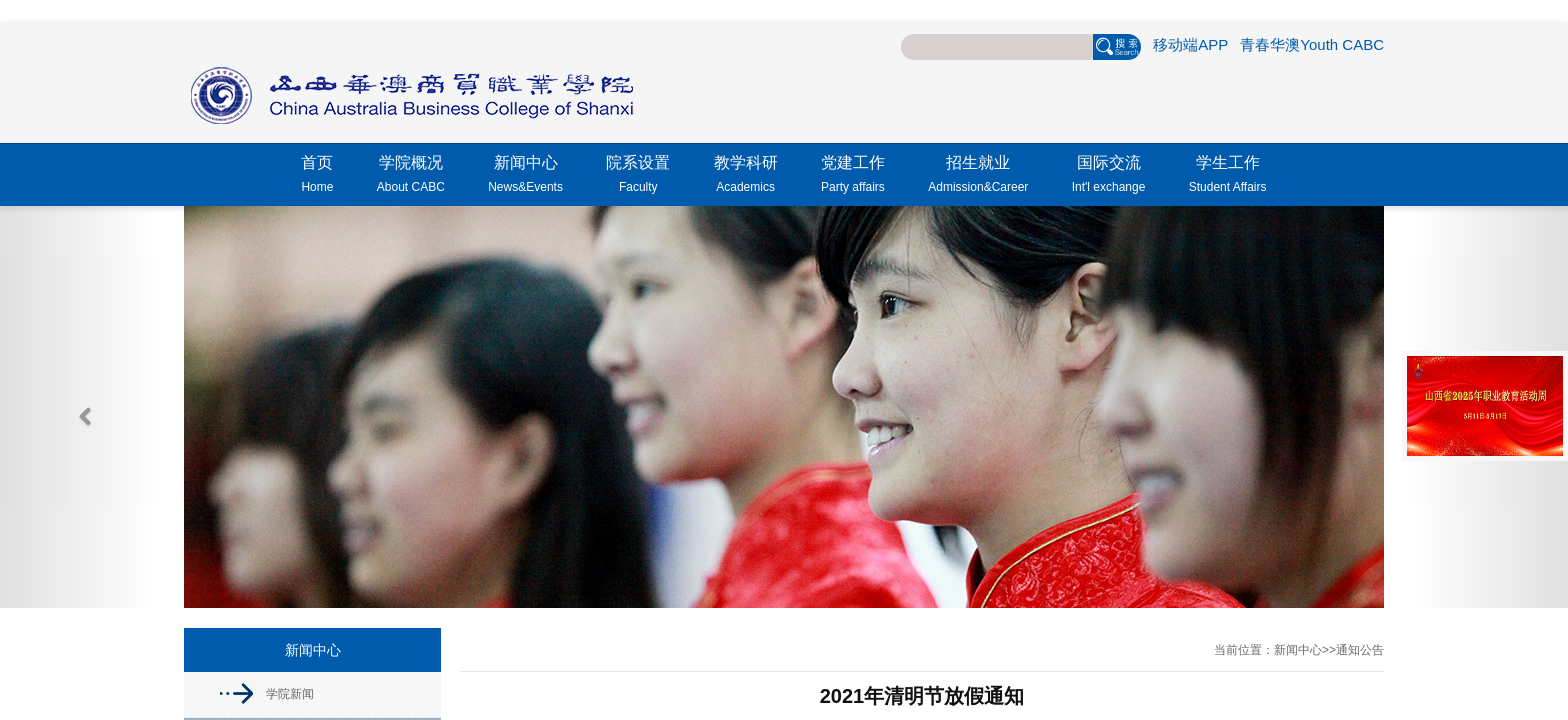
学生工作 (1228, 177)
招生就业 (978, 177)
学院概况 (411, 177)
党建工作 (853, 177)
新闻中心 (525, 177)
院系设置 (638, 177)
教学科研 (746, 177)
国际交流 (1109, 177)
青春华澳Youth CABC (1312, 44)
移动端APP (1190, 44)
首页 (317, 177)
